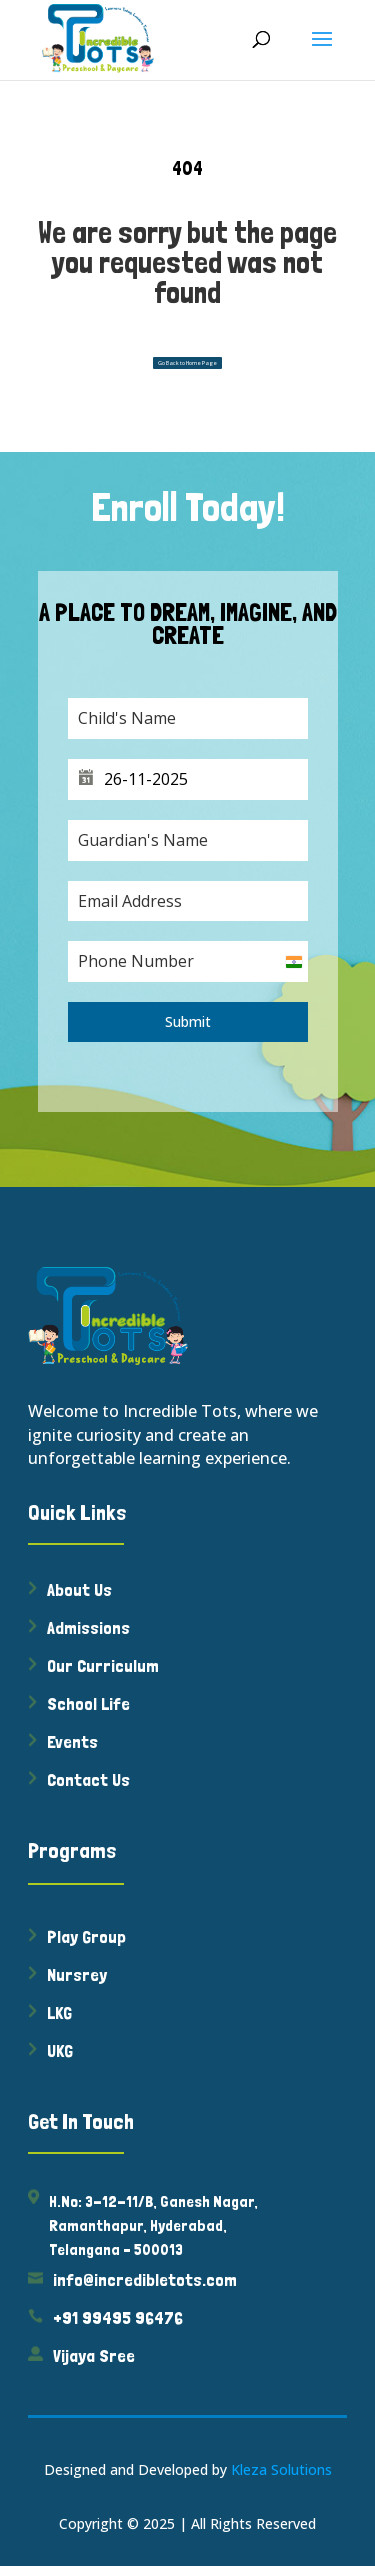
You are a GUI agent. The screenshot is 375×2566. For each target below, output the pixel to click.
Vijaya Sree (94, 2355)
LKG (59, 2012)
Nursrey (77, 1974)
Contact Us (88, 1779)
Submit (188, 1021)
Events (72, 1741)
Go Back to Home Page (187, 363)
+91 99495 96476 (118, 2317)
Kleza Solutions (281, 2469)
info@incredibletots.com (145, 2279)
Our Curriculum (103, 1665)
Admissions (88, 1627)
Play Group (86, 1936)
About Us (79, 1589)
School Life (88, 1703)
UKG (60, 2050)
